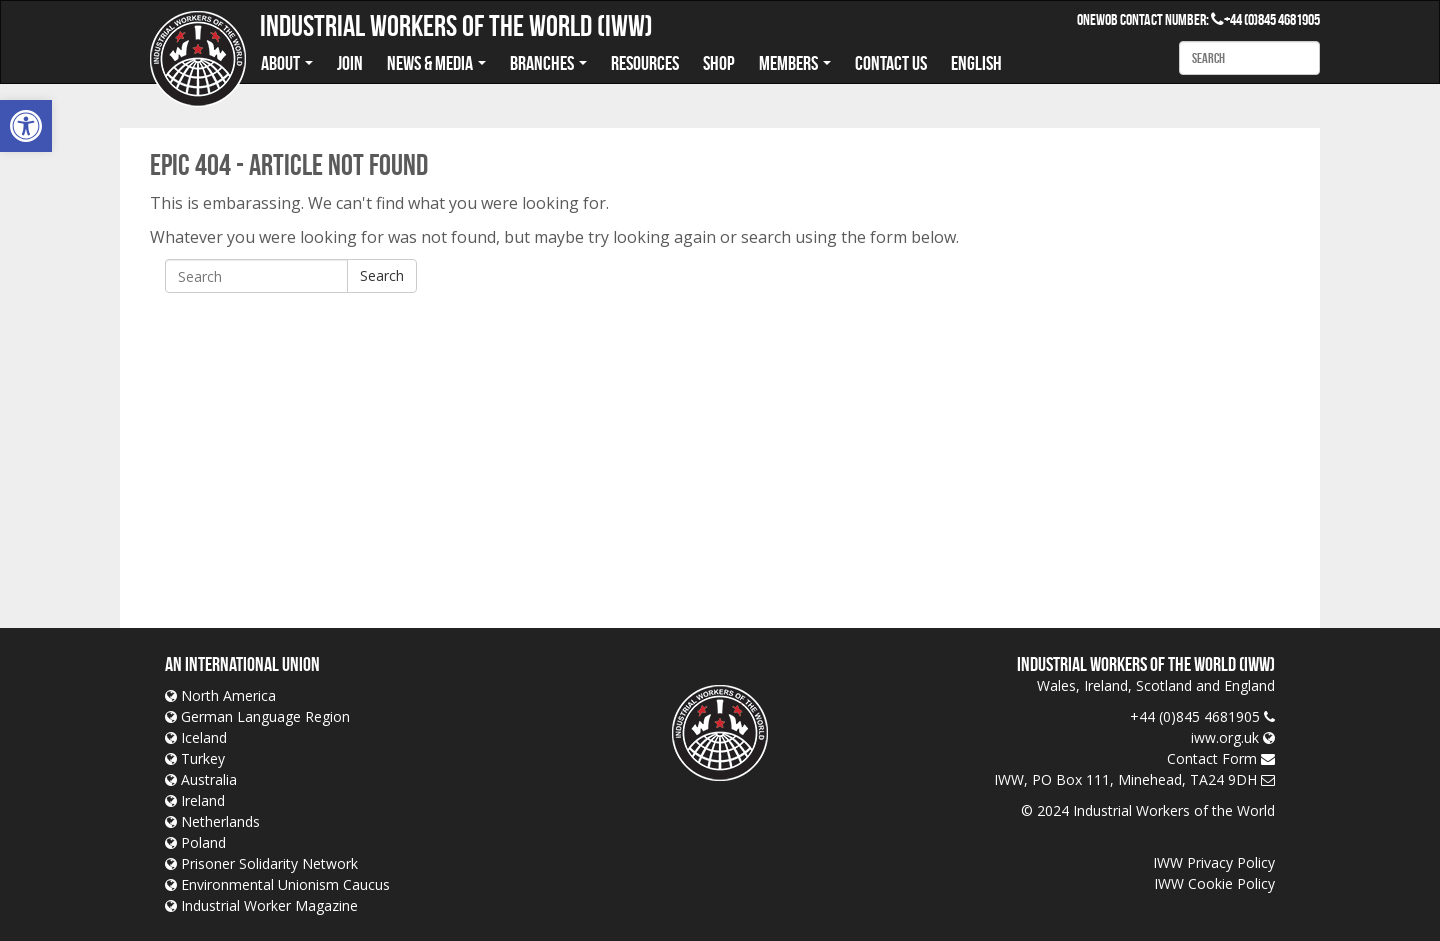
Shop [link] (719, 63)
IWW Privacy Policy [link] (1214, 862)
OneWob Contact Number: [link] (1150, 19)
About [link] (287, 63)
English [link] (976, 63)
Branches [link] (548, 63)
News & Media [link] (436, 63)
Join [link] (350, 63)
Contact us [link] (891, 63)
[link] (26, 126)
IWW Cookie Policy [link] (1214, 883)
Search (382, 275)
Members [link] (795, 63)
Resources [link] (645, 63)
